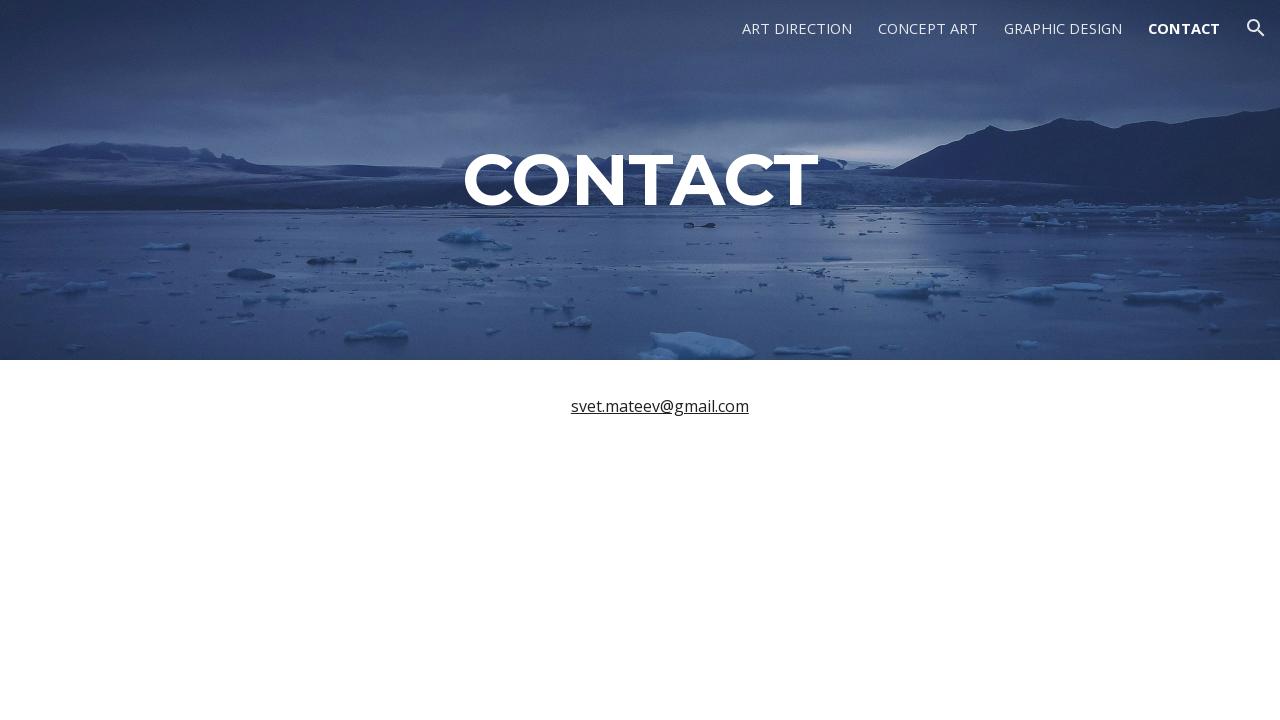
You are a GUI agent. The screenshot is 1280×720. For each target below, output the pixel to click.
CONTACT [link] (1184, 28)
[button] (1256, 28)
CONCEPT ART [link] (928, 28)
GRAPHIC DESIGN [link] (1063, 28)
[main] (640, 180)
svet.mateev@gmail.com (660, 406)
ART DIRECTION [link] (797, 28)
